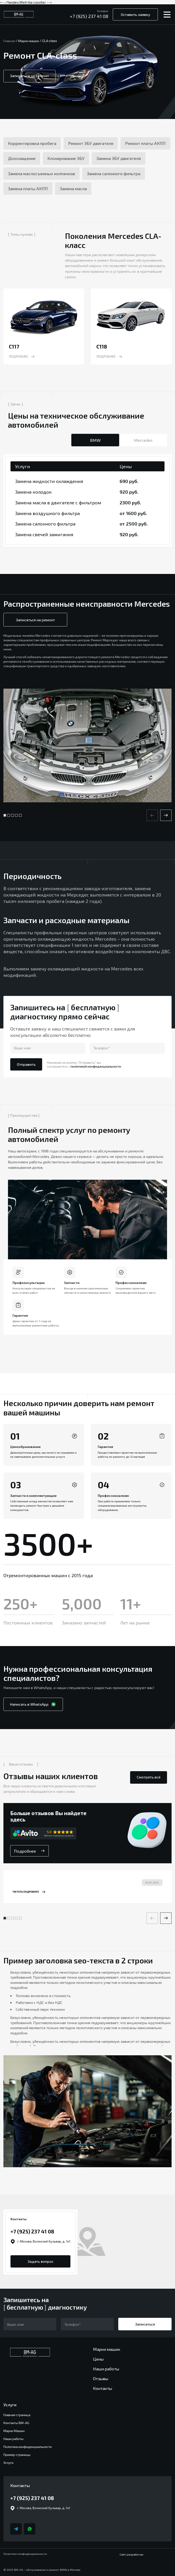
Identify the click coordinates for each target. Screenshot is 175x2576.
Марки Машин (14, 2431)
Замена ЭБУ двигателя (118, 158)
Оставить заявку (135, 14)
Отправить (26, 1064)
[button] (166, 815)
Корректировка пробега (32, 143)
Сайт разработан (146, 2554)
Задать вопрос (41, 2261)
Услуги (8, 2462)
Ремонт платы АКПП (145, 143)
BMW (95, 440)
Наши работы (106, 2368)
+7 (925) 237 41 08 (89, 16)
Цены (98, 2358)
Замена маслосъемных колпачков (41, 173)
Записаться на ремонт (29, 75)
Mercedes (143, 440)
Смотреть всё (148, 1777)
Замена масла (73, 188)
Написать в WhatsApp (33, 1704)
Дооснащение (22, 158)
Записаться (145, 2324)
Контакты (102, 2388)
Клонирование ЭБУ (66, 158)
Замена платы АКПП (28, 188)
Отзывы (100, 2378)
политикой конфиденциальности (96, 1066)
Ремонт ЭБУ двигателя (90, 143)
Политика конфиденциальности (27, 2447)
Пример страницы (17, 2454)
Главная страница (16, 2415)
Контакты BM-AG (16, 2423)
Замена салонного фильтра (113, 173)
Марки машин (106, 2349)
